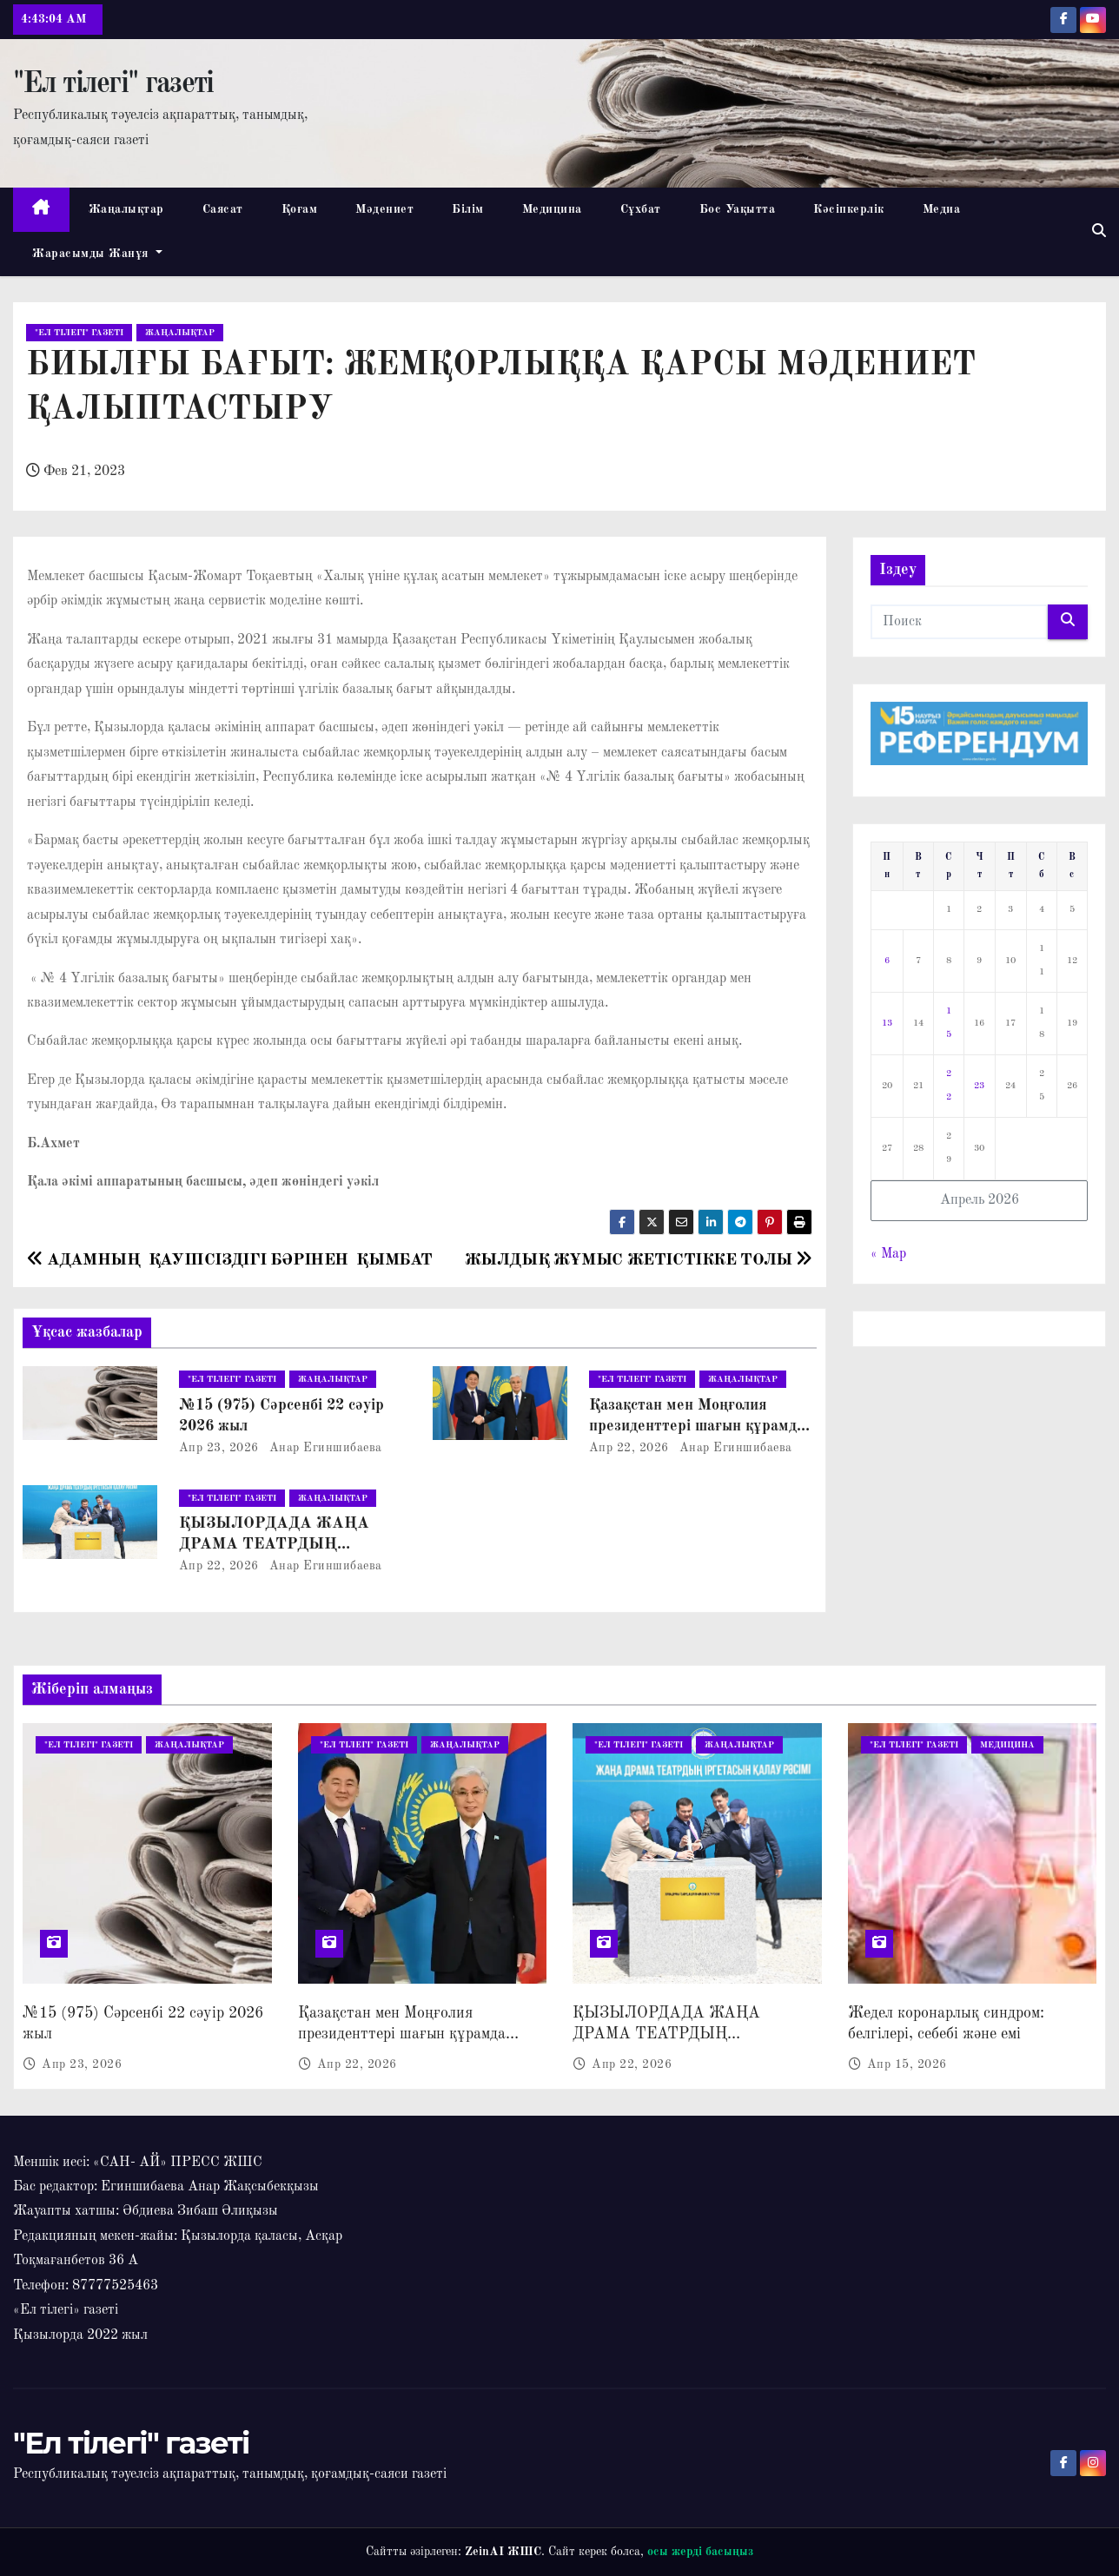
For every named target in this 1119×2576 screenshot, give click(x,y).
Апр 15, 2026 (907, 2064)
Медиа (942, 209)
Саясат (222, 209)
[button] (1099, 232)
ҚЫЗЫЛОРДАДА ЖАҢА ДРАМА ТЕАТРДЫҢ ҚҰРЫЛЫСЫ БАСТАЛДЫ (279, 1544)
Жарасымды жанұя (97, 254)
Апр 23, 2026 (219, 1448)
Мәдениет (384, 209)
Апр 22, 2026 (629, 1448)
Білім (468, 209)
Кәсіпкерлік (848, 209)
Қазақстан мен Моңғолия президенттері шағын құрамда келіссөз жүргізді (696, 1426)
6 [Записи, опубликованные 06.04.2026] (887, 961)
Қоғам (299, 209)
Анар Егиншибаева (323, 1448)
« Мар (888, 1254)
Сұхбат (640, 209)
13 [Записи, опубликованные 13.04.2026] (887, 1023)
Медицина (552, 209)
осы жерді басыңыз (700, 2552)
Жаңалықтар (126, 209)
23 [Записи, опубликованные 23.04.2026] (979, 1086)
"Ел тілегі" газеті (113, 84)
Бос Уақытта (737, 209)
